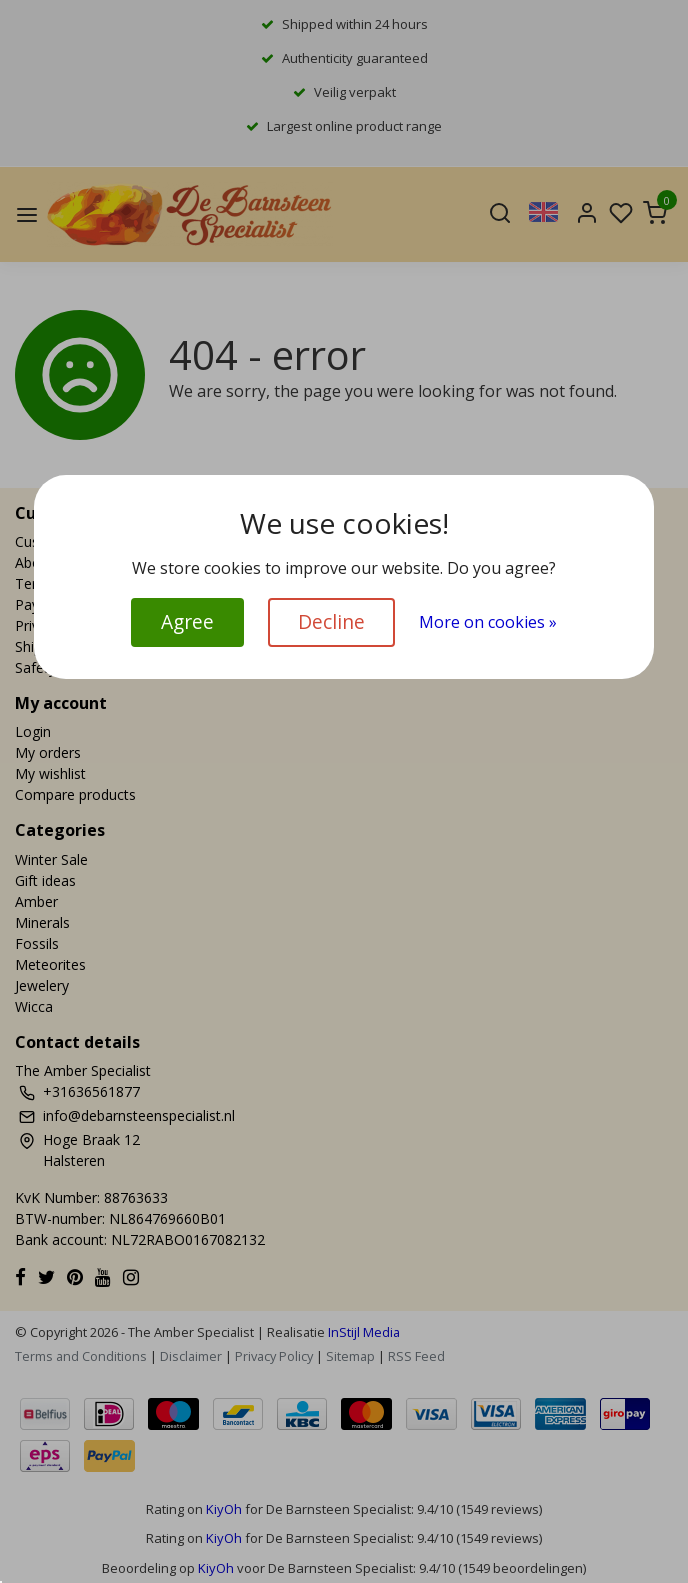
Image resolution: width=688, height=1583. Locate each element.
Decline (331, 621)
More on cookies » (488, 622)
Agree (187, 621)
